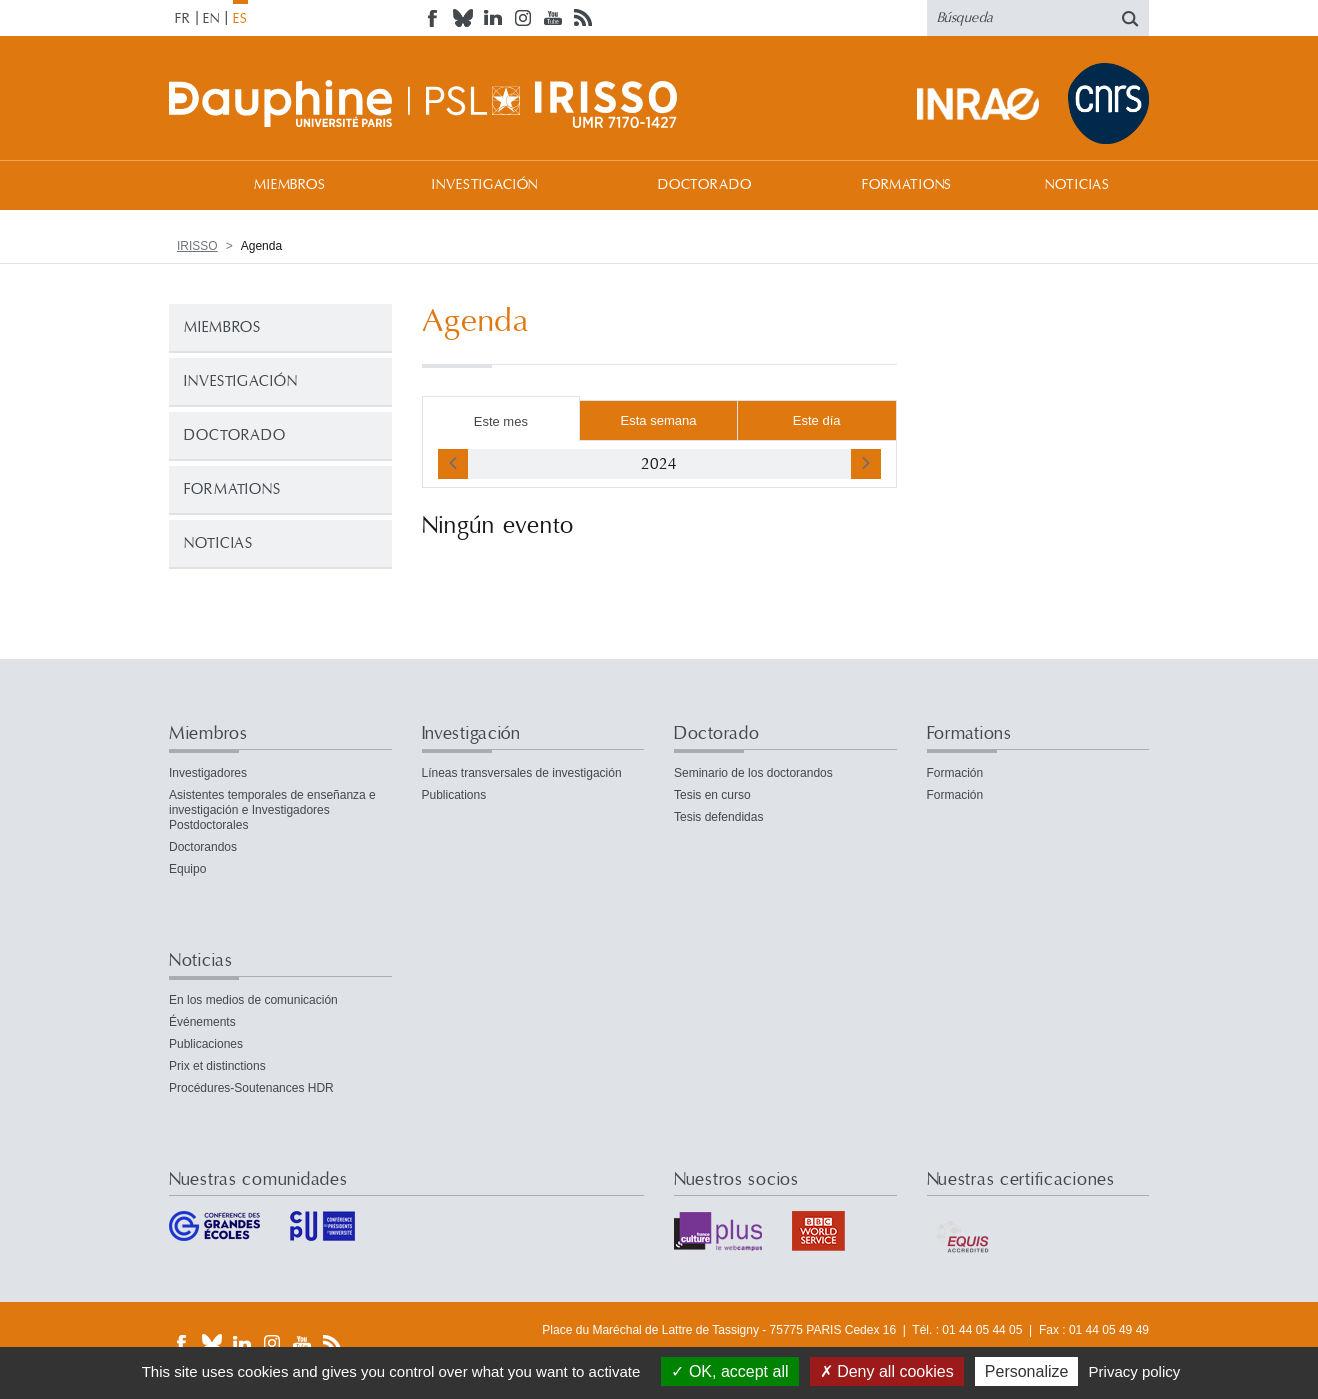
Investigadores (208, 773)
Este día (817, 420)
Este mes (501, 421)
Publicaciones (206, 1044)
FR (183, 19)
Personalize (1027, 1371)
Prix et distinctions (217, 1066)
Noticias (1077, 185)
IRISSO (197, 246)
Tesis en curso (712, 795)
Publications (454, 795)
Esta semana (659, 420)
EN (211, 19)
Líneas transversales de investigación (522, 773)
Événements (202, 1022)
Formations (907, 185)
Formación (955, 773)
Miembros (290, 185)
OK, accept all (729, 1371)
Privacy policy (1135, 1371)
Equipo (187, 869)
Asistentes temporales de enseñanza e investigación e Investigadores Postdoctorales (272, 810)
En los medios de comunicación (253, 1000)
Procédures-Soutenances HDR (251, 1088)
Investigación (485, 185)
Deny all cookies (887, 1371)
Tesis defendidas (718, 817)
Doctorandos (203, 847)
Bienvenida (189, 184)
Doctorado (705, 185)
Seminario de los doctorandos (753, 773)
